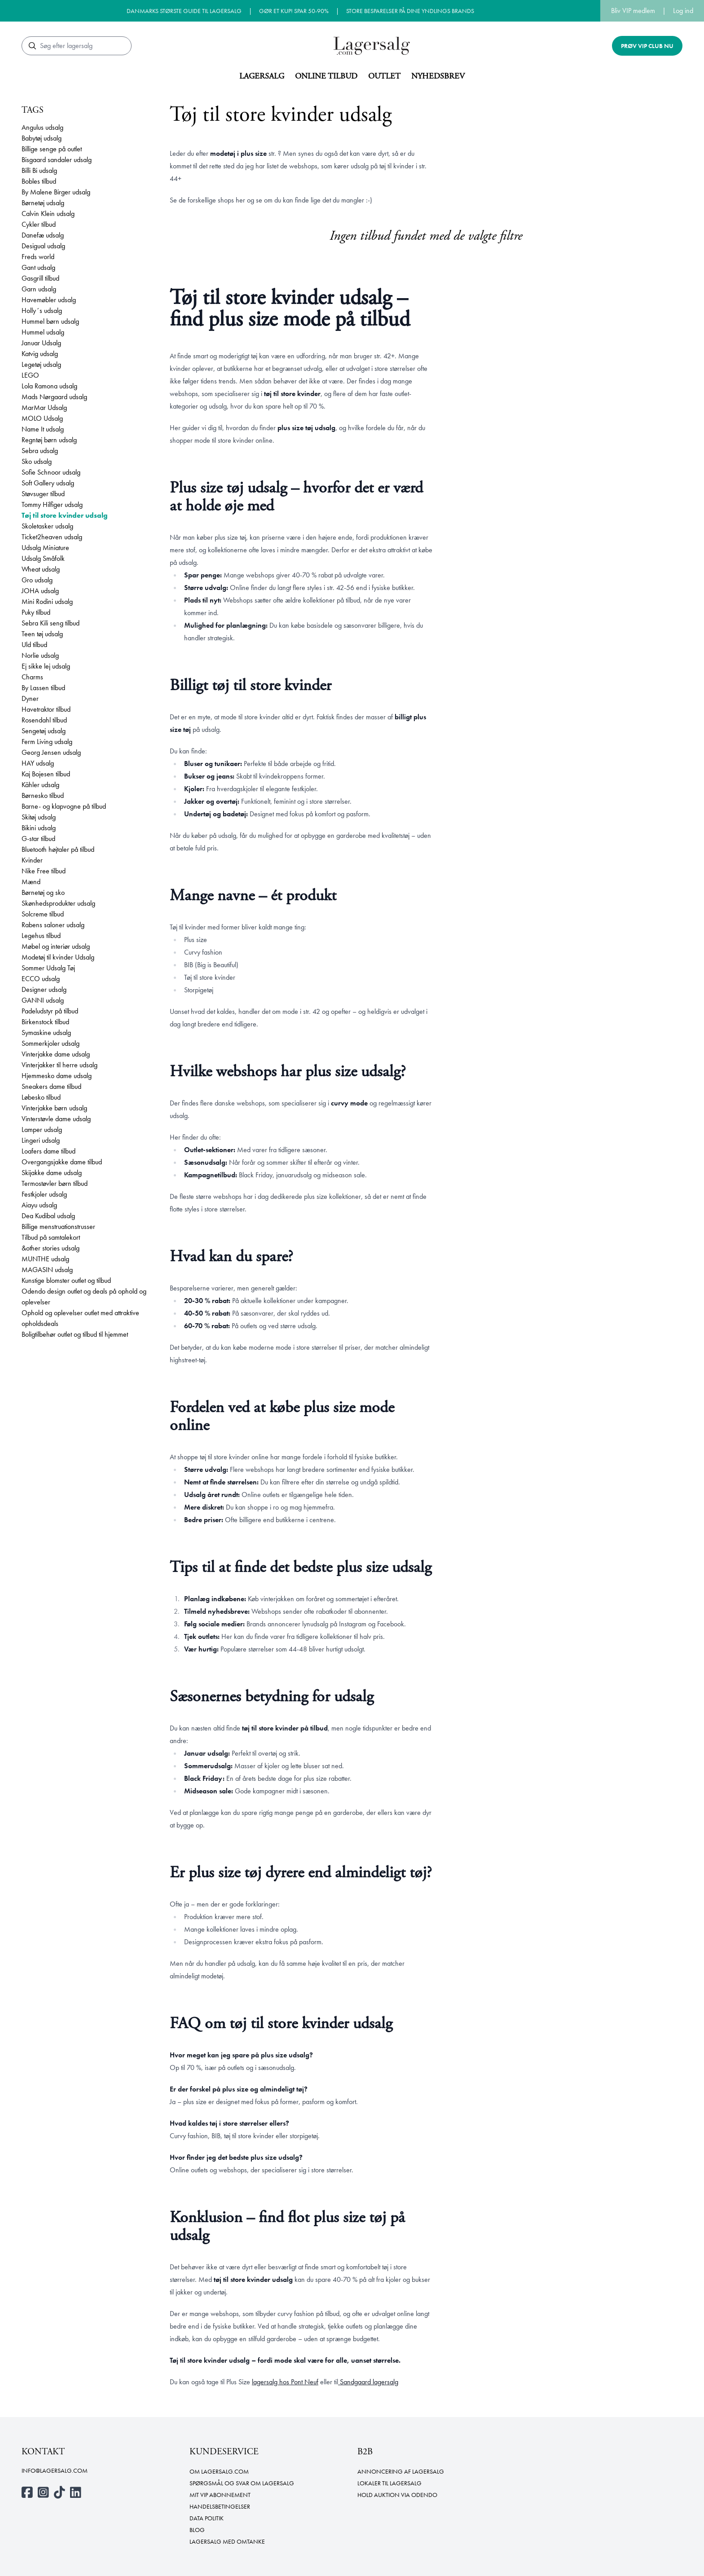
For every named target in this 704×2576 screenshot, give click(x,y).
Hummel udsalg (43, 332)
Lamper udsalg (42, 1129)
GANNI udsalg (43, 1000)
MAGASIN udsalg (47, 1269)
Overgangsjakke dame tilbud (62, 1162)
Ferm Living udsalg (47, 741)
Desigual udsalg (43, 246)
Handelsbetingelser (219, 2506)
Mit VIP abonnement (220, 2495)
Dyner (30, 698)
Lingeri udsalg (41, 1140)
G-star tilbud (38, 838)
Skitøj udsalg (39, 817)
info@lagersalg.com (55, 2470)
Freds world (38, 256)
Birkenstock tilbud (45, 1021)
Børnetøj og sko (43, 892)
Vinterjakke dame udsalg (56, 1054)
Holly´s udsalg (42, 310)
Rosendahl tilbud (44, 720)
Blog (197, 2530)
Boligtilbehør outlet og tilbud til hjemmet (75, 1334)
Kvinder (32, 860)
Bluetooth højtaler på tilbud (58, 849)
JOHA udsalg (40, 590)
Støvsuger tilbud (43, 493)
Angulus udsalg (42, 127)
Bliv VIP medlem (633, 10)
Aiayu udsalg (39, 1205)
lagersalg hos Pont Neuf (285, 2382)
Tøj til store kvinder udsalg (65, 515)
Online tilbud (326, 76)
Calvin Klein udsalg (48, 213)
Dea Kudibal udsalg (48, 1215)
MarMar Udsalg (44, 407)
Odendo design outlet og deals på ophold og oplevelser (84, 1296)
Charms (32, 677)
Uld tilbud (34, 644)
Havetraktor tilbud (46, 709)
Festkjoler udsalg (44, 1194)
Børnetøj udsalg (43, 202)
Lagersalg (261, 76)
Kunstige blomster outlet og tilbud (66, 1280)
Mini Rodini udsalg (47, 601)
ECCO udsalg (41, 978)
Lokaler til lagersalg (389, 2483)
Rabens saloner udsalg (53, 924)
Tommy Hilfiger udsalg (52, 504)
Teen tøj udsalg (42, 633)
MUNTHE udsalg (45, 1259)
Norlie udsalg (40, 655)
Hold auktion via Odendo (397, 2495)
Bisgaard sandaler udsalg (57, 159)
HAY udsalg (38, 763)
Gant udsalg (38, 267)
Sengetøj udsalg (44, 730)
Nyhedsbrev (438, 76)
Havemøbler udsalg (49, 299)
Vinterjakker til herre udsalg (59, 1065)
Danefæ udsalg (43, 235)
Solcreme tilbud (43, 914)
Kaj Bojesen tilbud (46, 774)
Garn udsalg (39, 289)
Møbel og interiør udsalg (56, 946)
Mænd (31, 881)
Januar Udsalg (41, 343)
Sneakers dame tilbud (51, 1086)
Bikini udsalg (39, 827)
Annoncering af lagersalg (400, 2471)
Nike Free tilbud (44, 871)
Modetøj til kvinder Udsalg (58, 957)
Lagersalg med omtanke (227, 2541)
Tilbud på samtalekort (51, 1237)
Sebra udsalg (40, 450)
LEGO (30, 375)
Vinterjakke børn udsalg (54, 1108)
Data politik (206, 2518)
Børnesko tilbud (43, 795)
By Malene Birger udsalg (56, 192)
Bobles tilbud (39, 181)
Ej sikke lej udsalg (46, 666)
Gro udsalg (37, 580)
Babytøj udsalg (42, 138)
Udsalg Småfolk (43, 558)
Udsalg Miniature (45, 547)
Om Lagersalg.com (219, 2471)
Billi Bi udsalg (39, 170)
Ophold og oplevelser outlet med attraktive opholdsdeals (80, 1318)
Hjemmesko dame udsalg (57, 1075)
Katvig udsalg (40, 353)
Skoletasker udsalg (47, 526)
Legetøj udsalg (41, 364)
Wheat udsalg (41, 569)
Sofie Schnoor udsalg (51, 472)
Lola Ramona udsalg (49, 386)
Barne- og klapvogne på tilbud (64, 806)
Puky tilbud (36, 612)
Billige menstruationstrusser (58, 1226)
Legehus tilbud (41, 935)
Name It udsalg (43, 429)
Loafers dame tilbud (48, 1151)
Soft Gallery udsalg (48, 483)
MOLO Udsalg (42, 418)
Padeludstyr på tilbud (50, 1011)
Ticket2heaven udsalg (52, 537)
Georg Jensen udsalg (51, 752)
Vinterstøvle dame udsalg (56, 1118)
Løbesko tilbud (41, 1097)
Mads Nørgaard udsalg (54, 396)
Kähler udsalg (40, 784)
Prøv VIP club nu (647, 46)
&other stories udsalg (50, 1248)
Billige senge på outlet (52, 149)
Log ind (683, 10)
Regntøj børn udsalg (49, 440)
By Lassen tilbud (43, 687)
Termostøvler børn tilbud (55, 1183)
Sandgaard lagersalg (368, 2382)
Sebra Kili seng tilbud (50, 623)
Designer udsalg (44, 989)
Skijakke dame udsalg (52, 1172)
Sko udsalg (37, 461)
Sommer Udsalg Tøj (48, 968)
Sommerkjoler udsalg (50, 1043)
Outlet (384, 76)
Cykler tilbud (39, 224)
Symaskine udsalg (46, 1032)
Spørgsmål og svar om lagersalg (241, 2483)
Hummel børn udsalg (50, 321)
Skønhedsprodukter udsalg (58, 903)
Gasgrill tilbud (40, 278)
